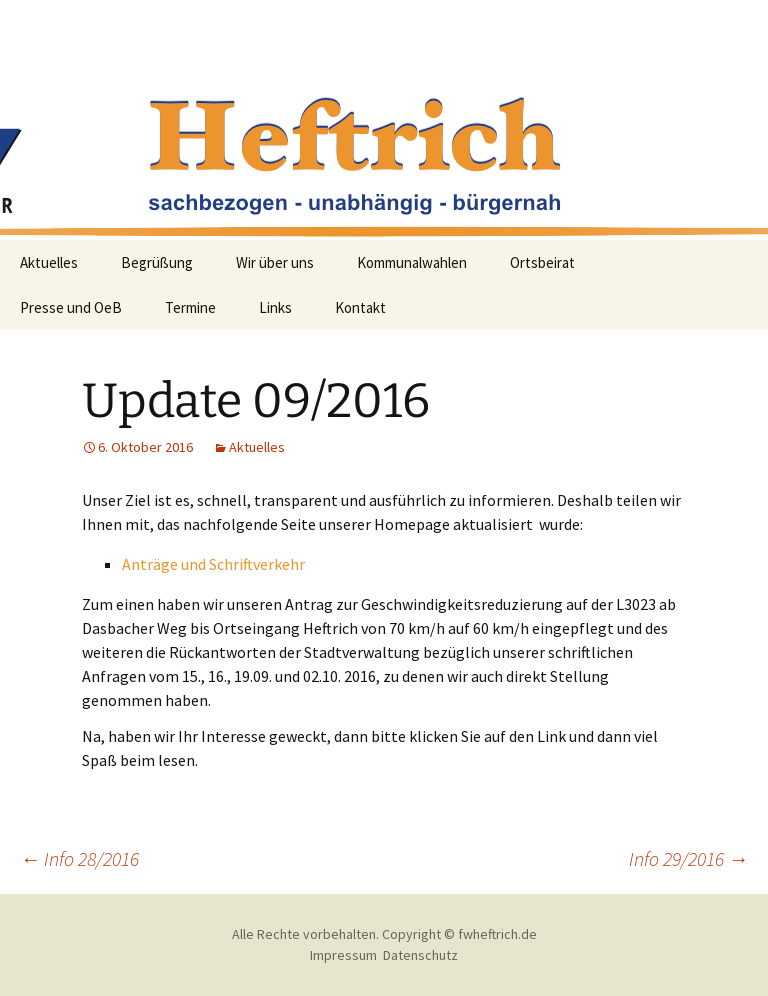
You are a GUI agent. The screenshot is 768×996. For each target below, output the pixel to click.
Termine (190, 307)
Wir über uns (275, 262)
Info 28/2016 (79, 858)
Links (275, 307)
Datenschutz (420, 955)
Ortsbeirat (542, 262)
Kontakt (360, 307)
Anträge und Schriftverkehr (213, 564)
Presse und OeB (71, 307)
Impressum (343, 955)
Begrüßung (157, 262)
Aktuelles (49, 262)
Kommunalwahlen (412, 262)
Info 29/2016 (688, 858)
